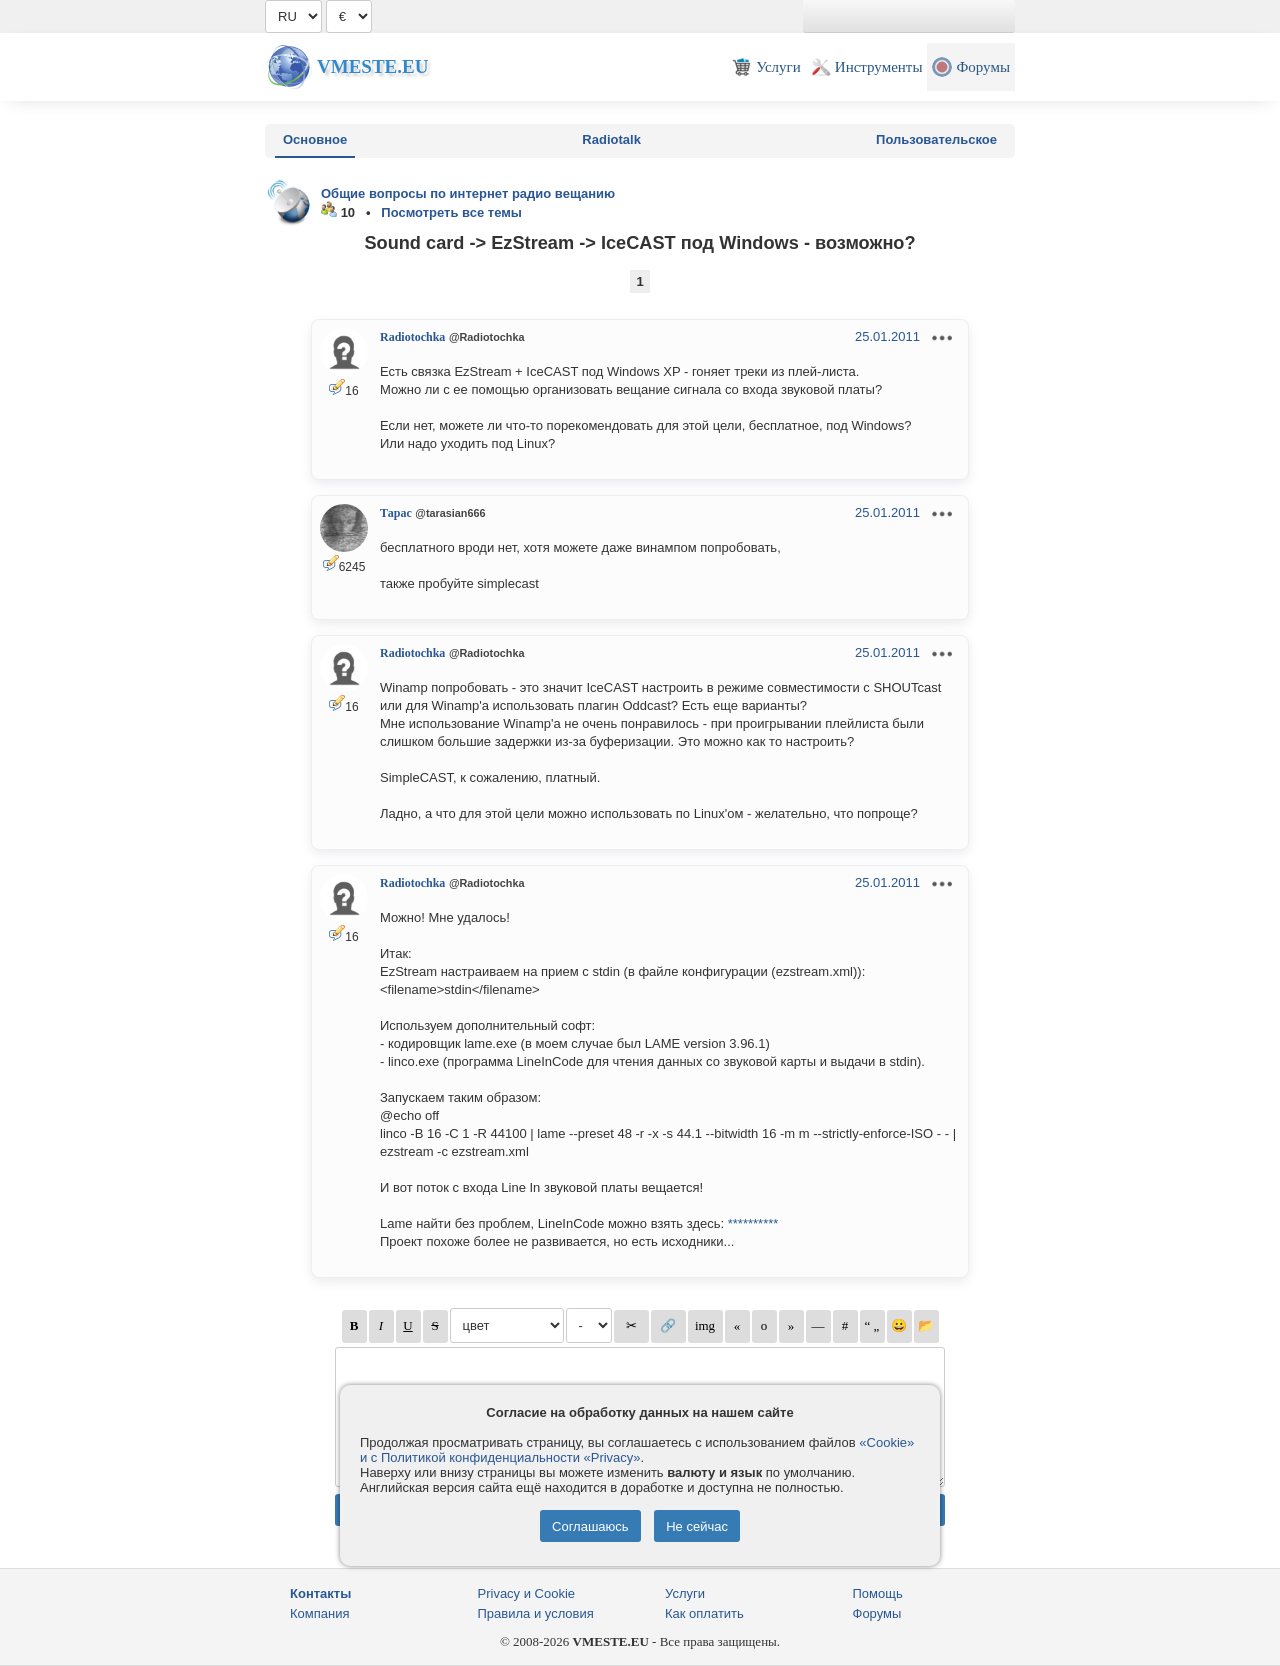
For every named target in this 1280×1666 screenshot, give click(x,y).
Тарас (396, 513)
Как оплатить (704, 1613)
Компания (320, 1613)
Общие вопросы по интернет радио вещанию (468, 193)
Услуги (685, 1593)
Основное (315, 139)
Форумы (877, 1613)
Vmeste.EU (372, 66)
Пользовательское (936, 139)
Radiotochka (412, 337)
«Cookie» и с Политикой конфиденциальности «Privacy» (637, 1450)
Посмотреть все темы (451, 212)
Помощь (878, 1593)
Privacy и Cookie (527, 1593)
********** (753, 1223)
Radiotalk (611, 139)
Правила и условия (536, 1613)
